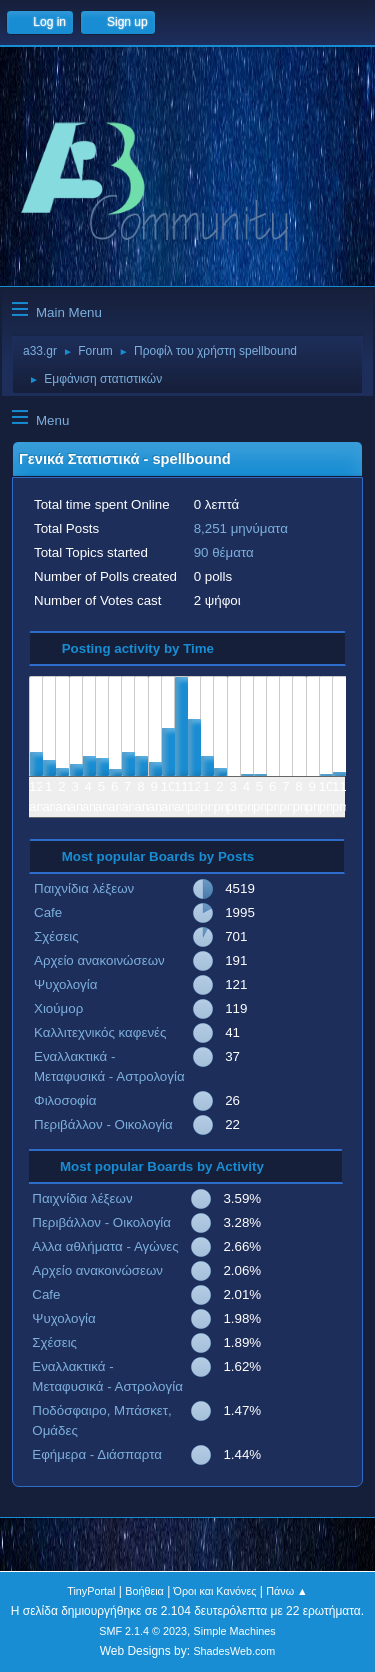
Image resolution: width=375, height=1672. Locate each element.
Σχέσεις (56, 936)
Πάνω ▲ (287, 1591)
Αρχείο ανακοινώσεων (99, 960)
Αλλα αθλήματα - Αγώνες (105, 1246)
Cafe (48, 912)
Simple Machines (235, 1631)
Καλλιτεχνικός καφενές (100, 1032)
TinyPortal (91, 1591)
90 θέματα (224, 552)
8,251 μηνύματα (241, 528)
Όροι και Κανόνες (215, 1591)
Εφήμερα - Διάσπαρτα (97, 1454)
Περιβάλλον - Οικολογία (103, 1124)
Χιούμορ (58, 1008)
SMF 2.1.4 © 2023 (143, 1631)
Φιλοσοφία (65, 1100)
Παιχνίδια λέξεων (84, 888)
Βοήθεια (144, 1591)
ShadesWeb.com (234, 1651)
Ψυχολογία (65, 984)
